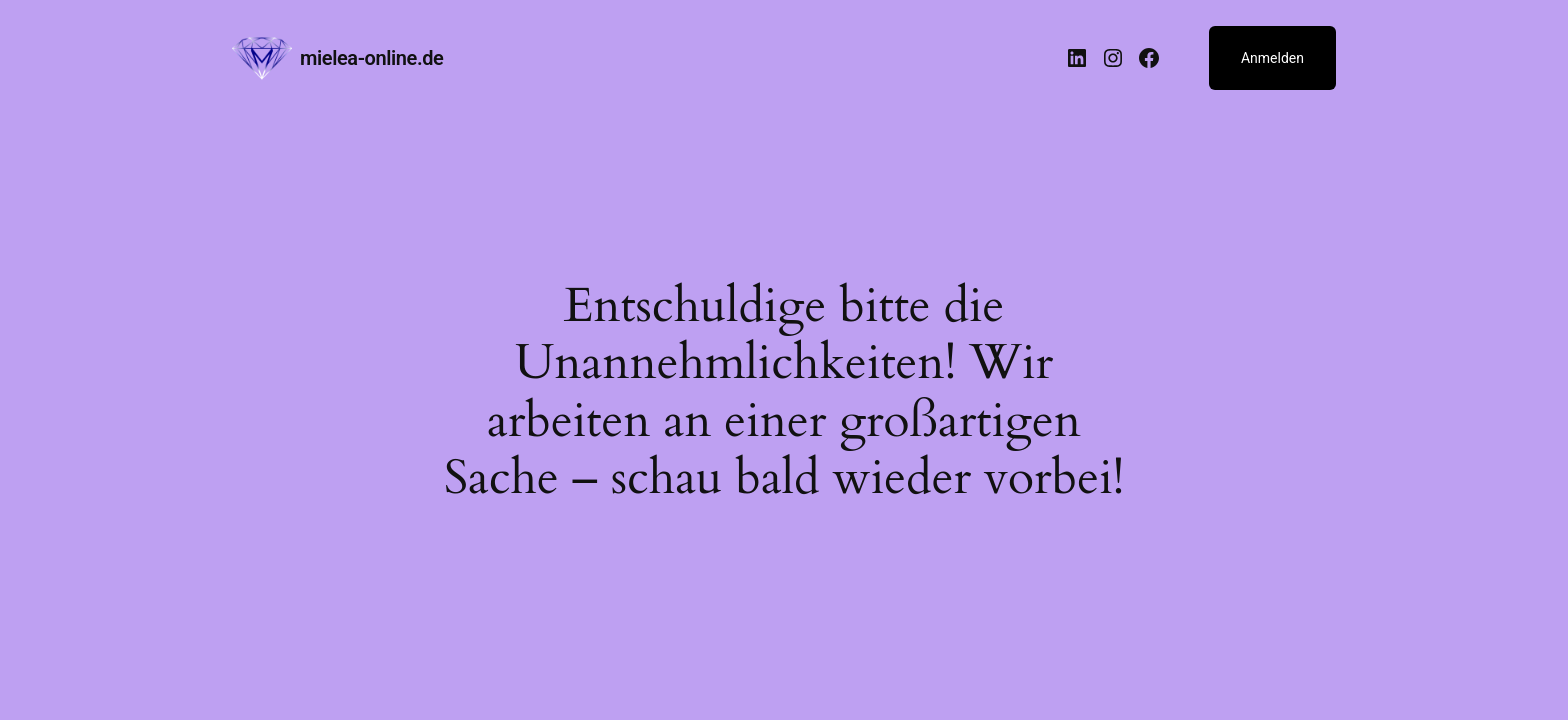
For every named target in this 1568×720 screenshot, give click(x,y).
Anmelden (1272, 58)
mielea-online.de (371, 58)
